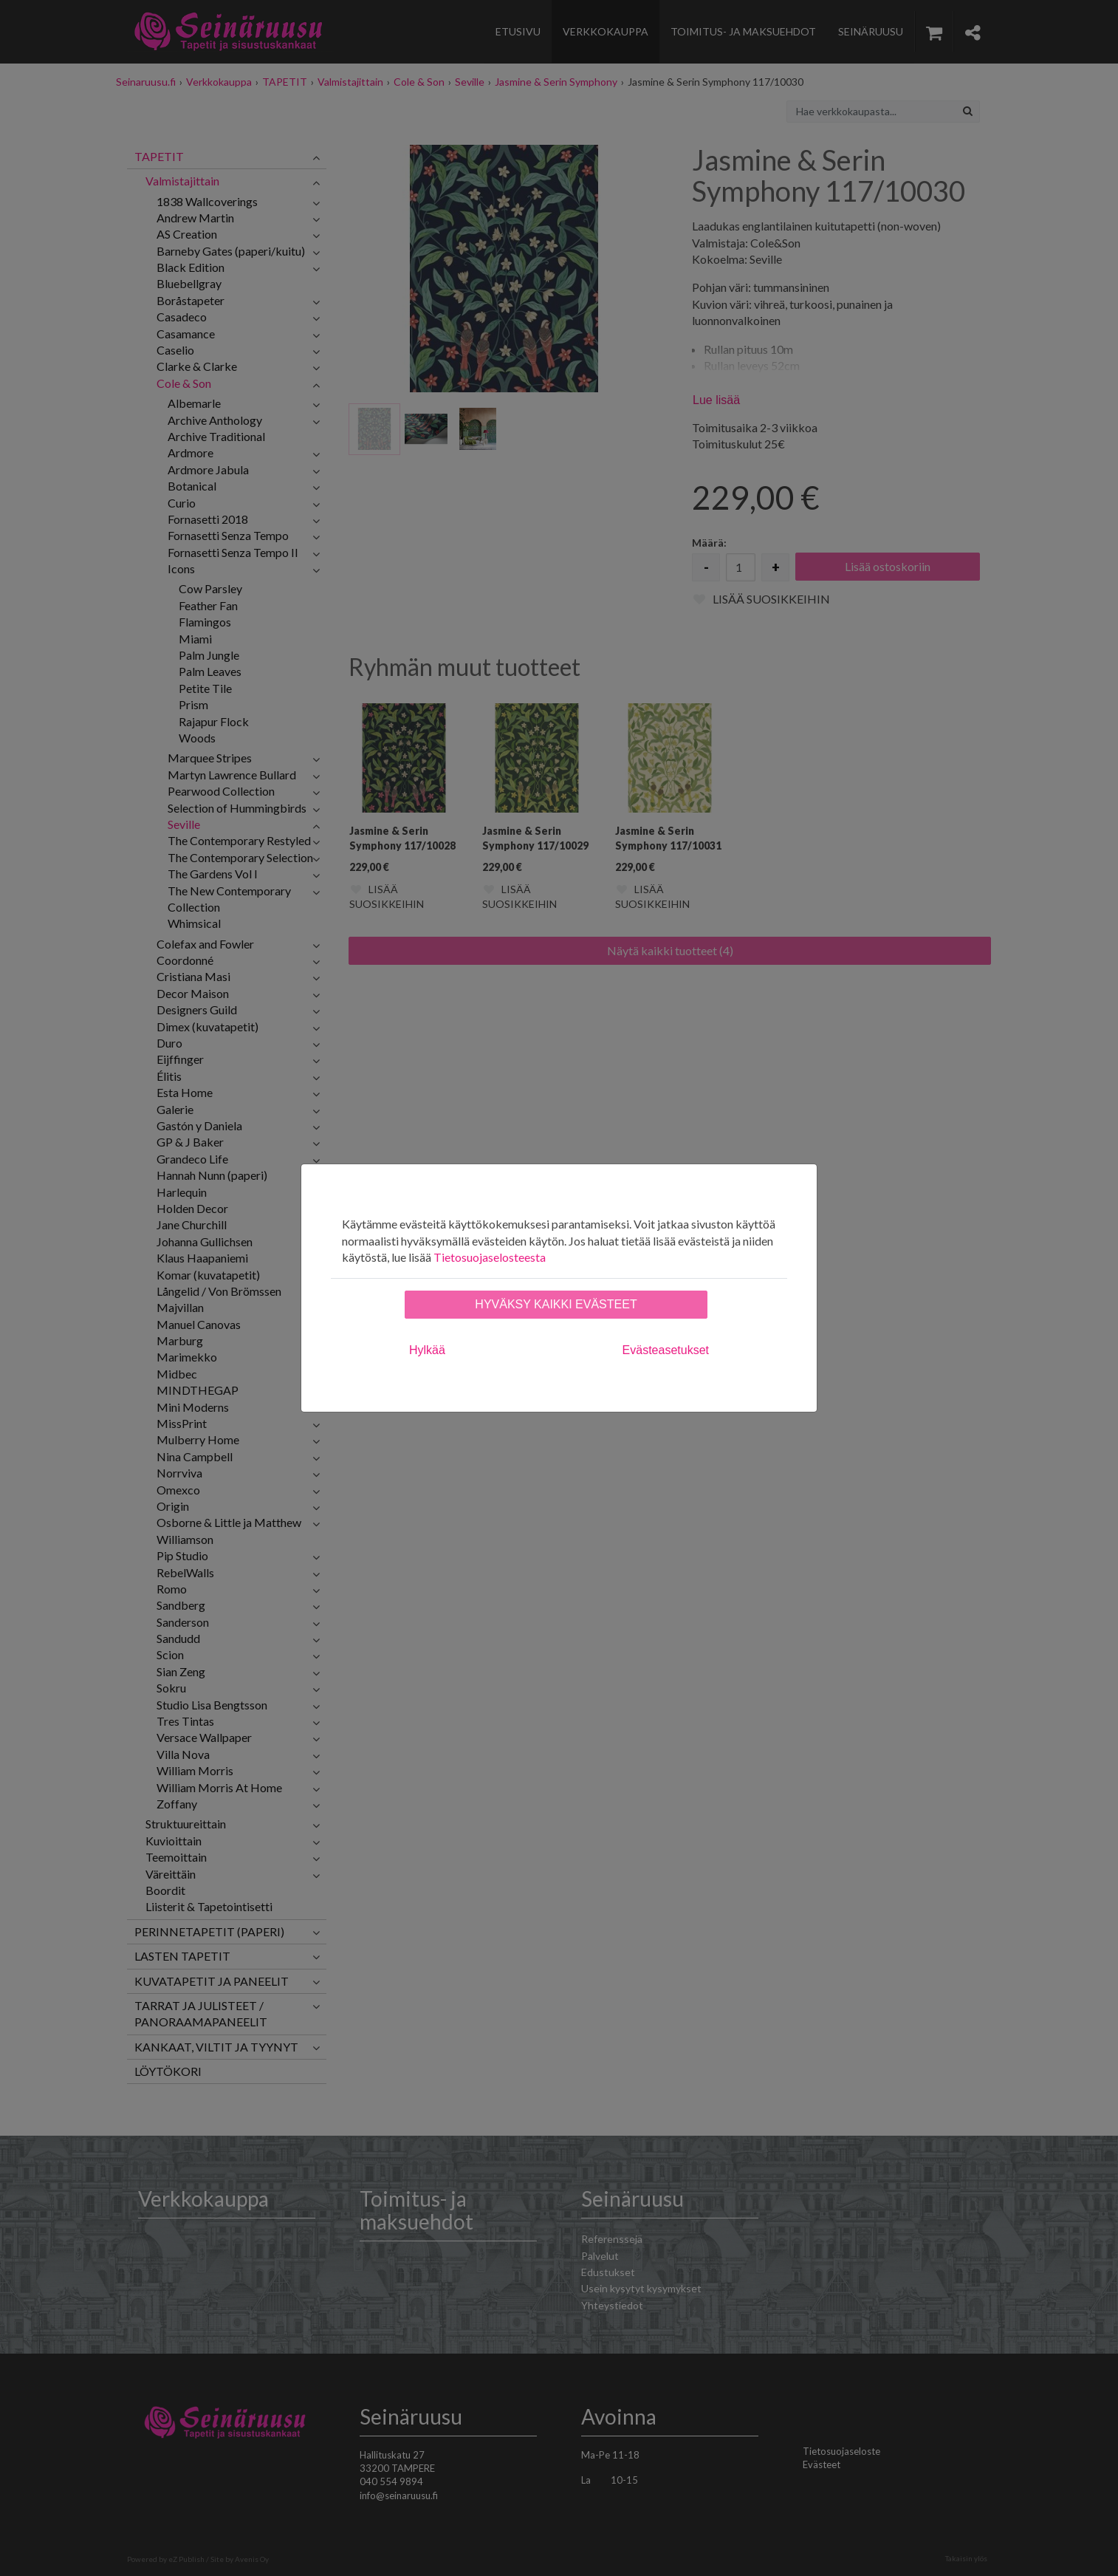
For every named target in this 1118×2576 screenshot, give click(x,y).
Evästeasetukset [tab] (666, 1350)
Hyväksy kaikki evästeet (556, 1304)
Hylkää (427, 1350)
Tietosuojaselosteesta (489, 1257)
